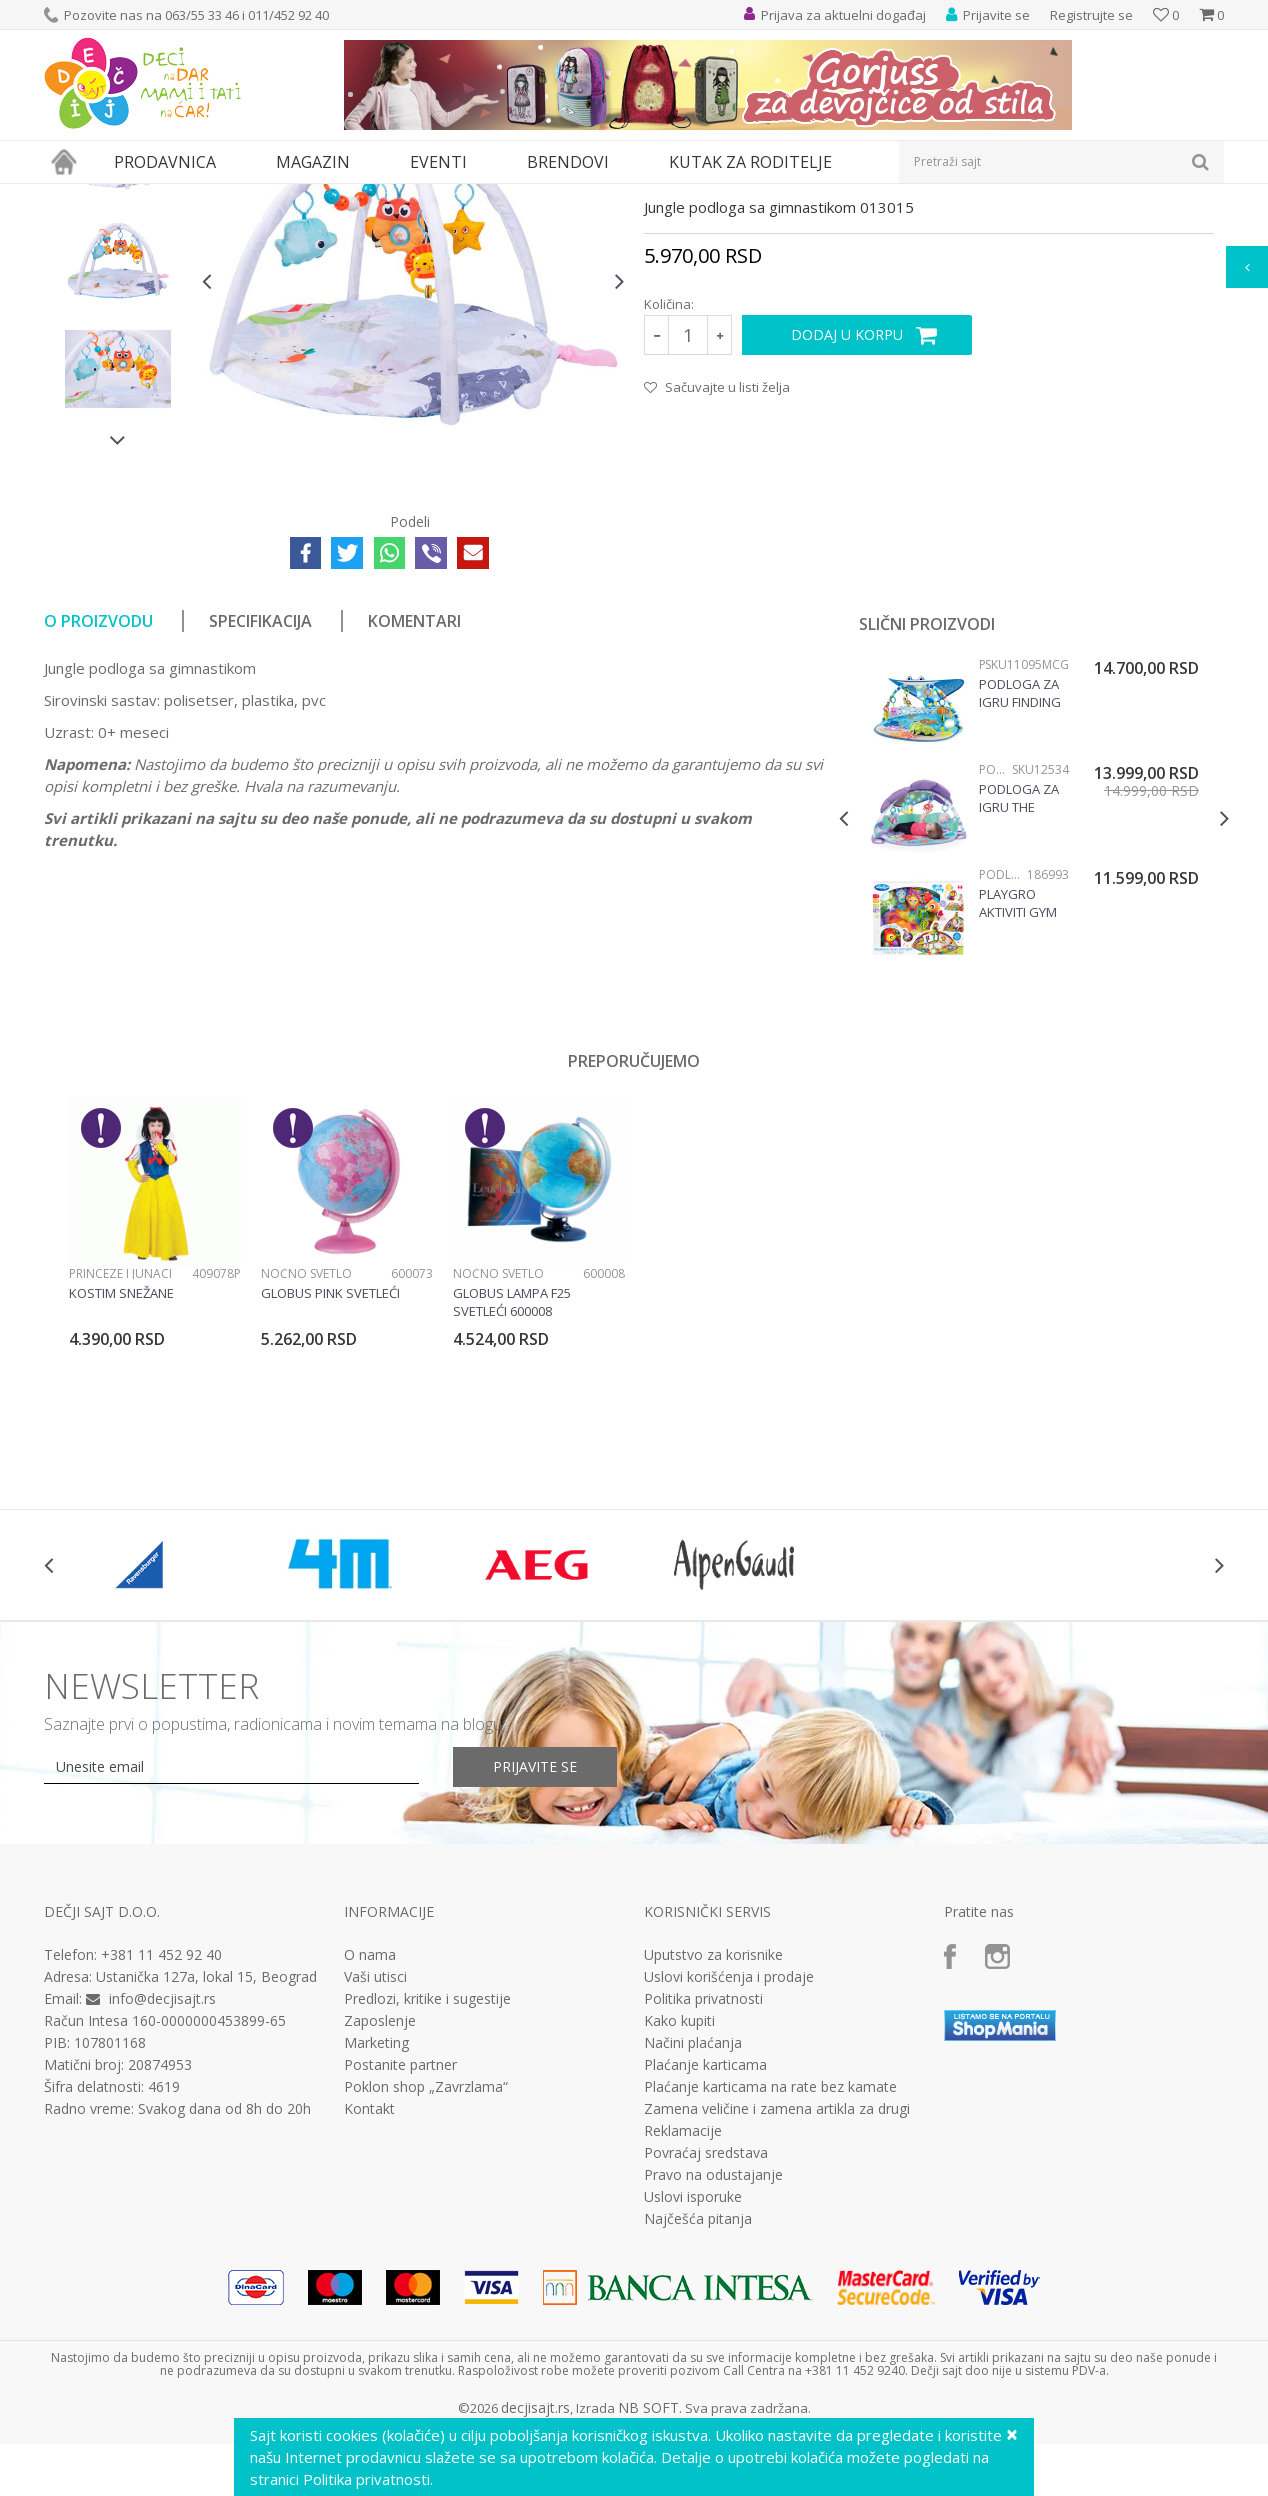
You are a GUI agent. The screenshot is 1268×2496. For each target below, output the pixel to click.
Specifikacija (260, 805)
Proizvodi (136, 196)
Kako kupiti (679, 2205)
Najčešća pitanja (698, 2403)
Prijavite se (535, 1950)
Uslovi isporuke (693, 2381)
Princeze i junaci (120, 1457)
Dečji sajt (69, 196)
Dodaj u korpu (847, 518)
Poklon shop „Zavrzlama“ (426, 2271)
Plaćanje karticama (705, 2249)
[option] (118, 337)
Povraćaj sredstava (706, 2337)
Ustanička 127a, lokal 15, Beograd (206, 2160)
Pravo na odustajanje (713, 2359)
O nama (370, 2139)
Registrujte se (1091, 15)
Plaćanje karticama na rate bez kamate (770, 2271)
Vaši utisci (375, 2161)
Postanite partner (400, 2249)
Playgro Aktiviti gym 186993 (1018, 1087)
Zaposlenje (380, 2205)
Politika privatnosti (703, 2183)
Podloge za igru (310, 196)
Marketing (376, 2227)
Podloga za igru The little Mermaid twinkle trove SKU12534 (1019, 982)
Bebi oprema (214, 196)
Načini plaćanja (693, 2227)
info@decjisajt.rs (162, 2182)
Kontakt (369, 2293)
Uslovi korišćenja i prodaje (729, 2161)
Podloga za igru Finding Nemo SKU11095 (1020, 877)
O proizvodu (98, 805)
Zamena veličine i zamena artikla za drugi (777, 2293)
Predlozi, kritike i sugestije (427, 2183)
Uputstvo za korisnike (713, 2139)
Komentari (414, 805)
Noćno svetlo (306, 1457)
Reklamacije (683, 2315)
